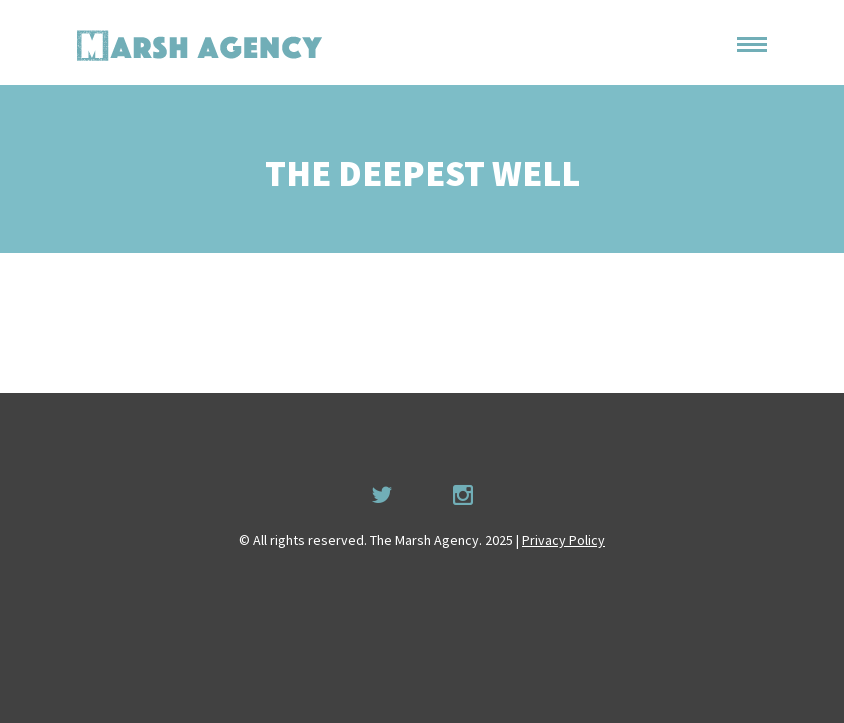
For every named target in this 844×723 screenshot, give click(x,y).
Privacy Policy (563, 540)
